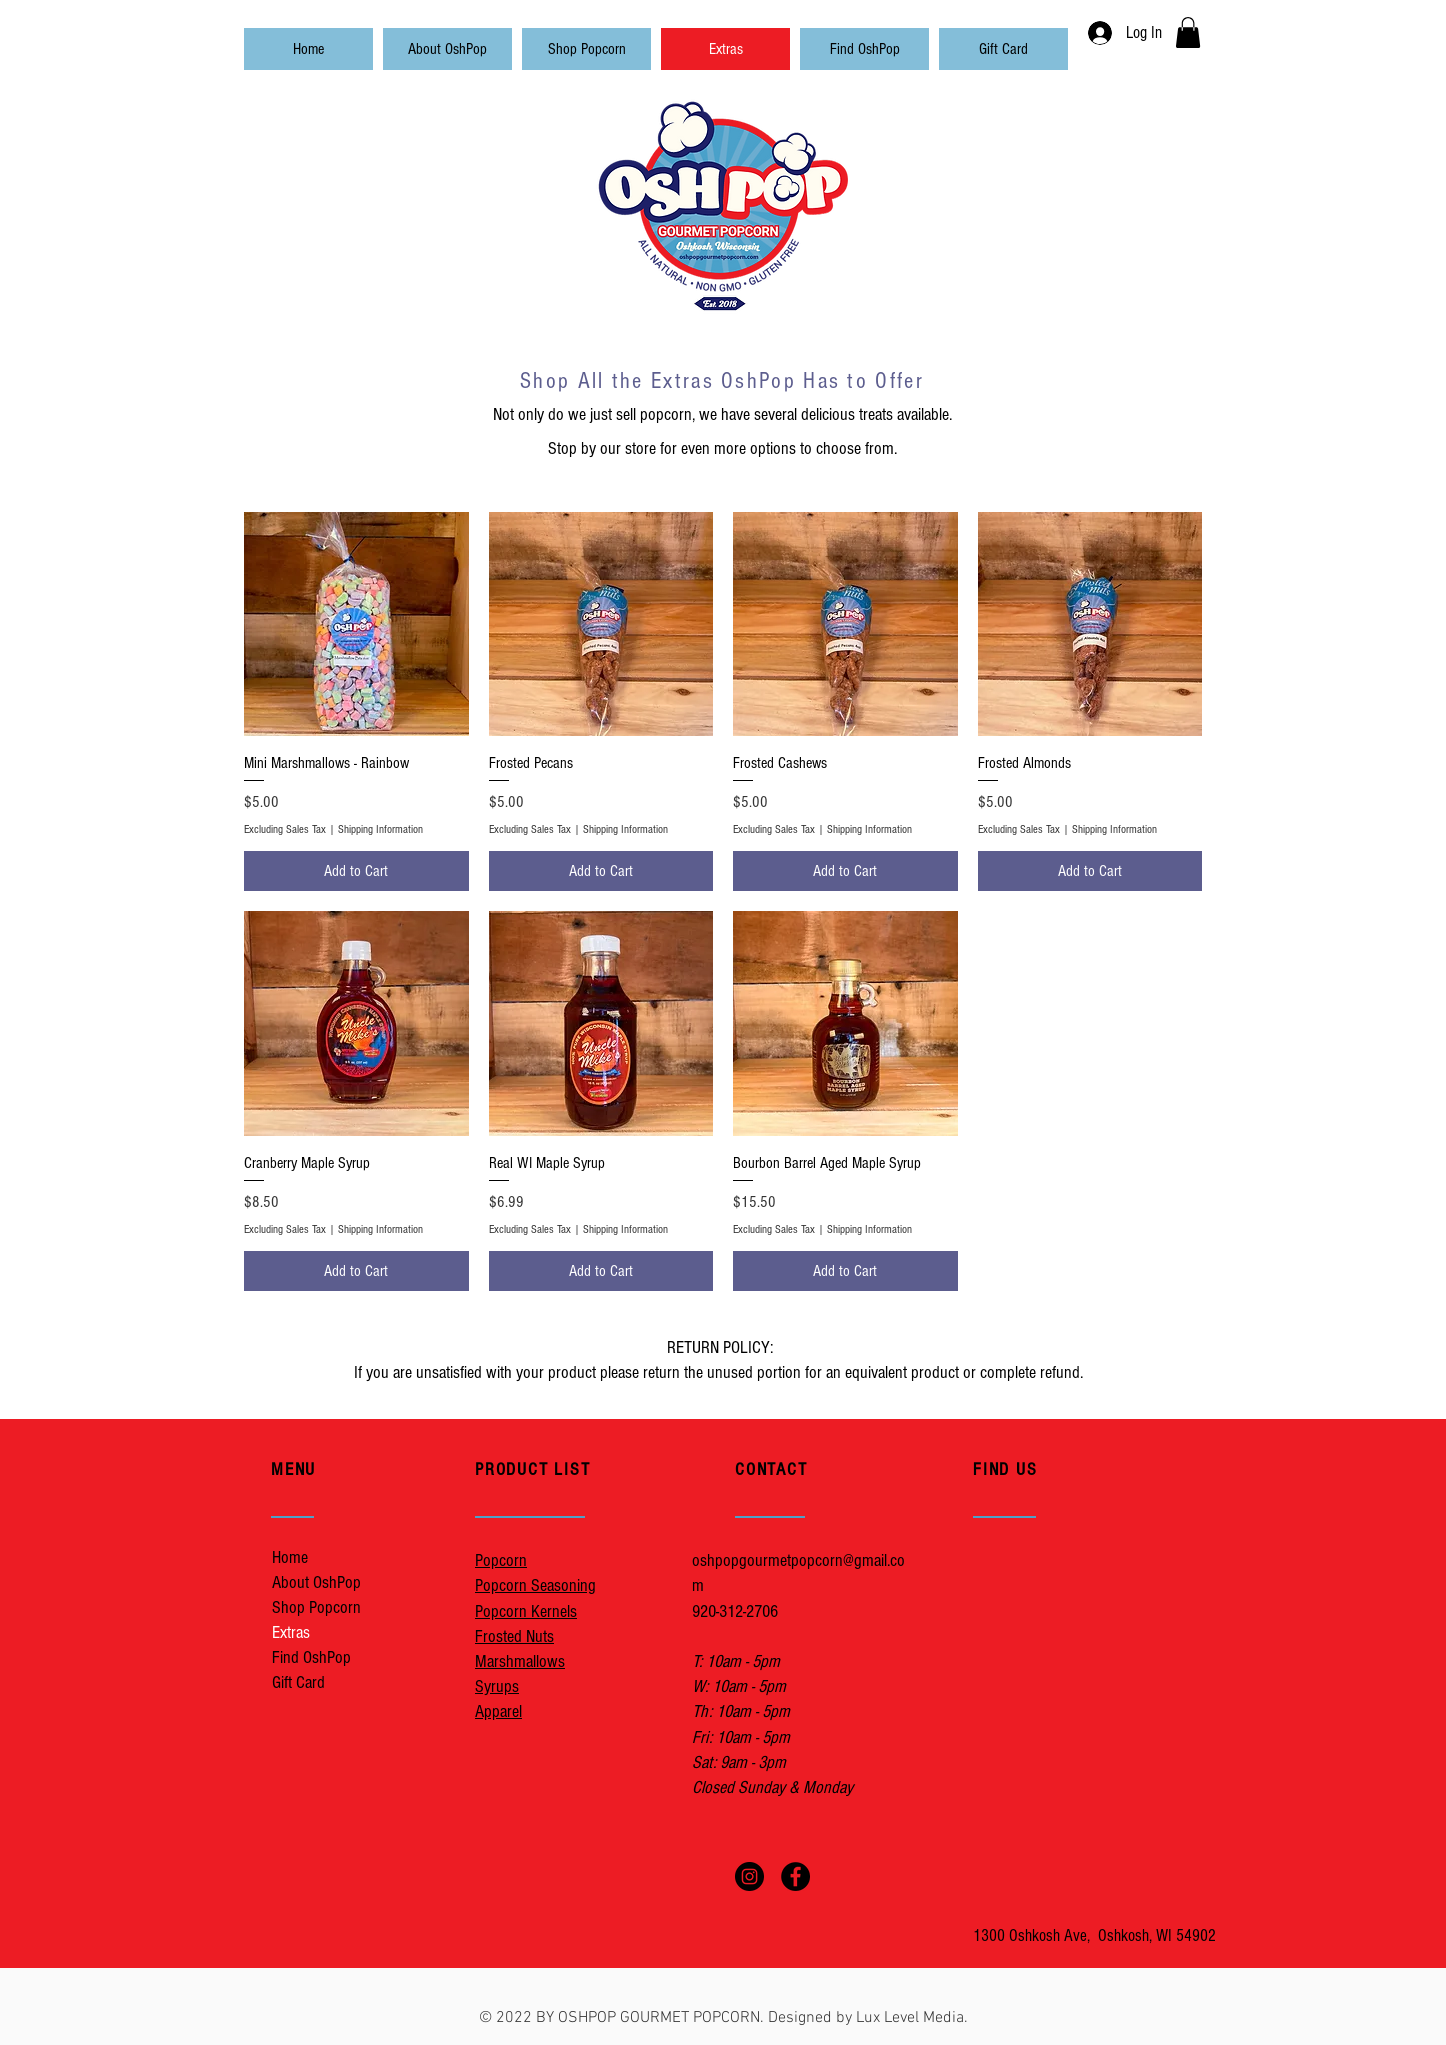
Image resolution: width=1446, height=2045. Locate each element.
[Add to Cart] (356, 871)
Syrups (497, 1686)
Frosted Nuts (514, 1636)
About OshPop (316, 1582)
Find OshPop (311, 1657)
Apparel (498, 1711)
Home (290, 1557)
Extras (291, 1632)
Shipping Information (380, 829)
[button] (1188, 32)
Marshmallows (520, 1661)
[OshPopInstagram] (749, 1876)
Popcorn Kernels (526, 1611)
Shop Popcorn (316, 1607)
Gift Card (298, 1682)
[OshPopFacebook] (795, 1876)
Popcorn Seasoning (535, 1585)
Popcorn (501, 1560)
